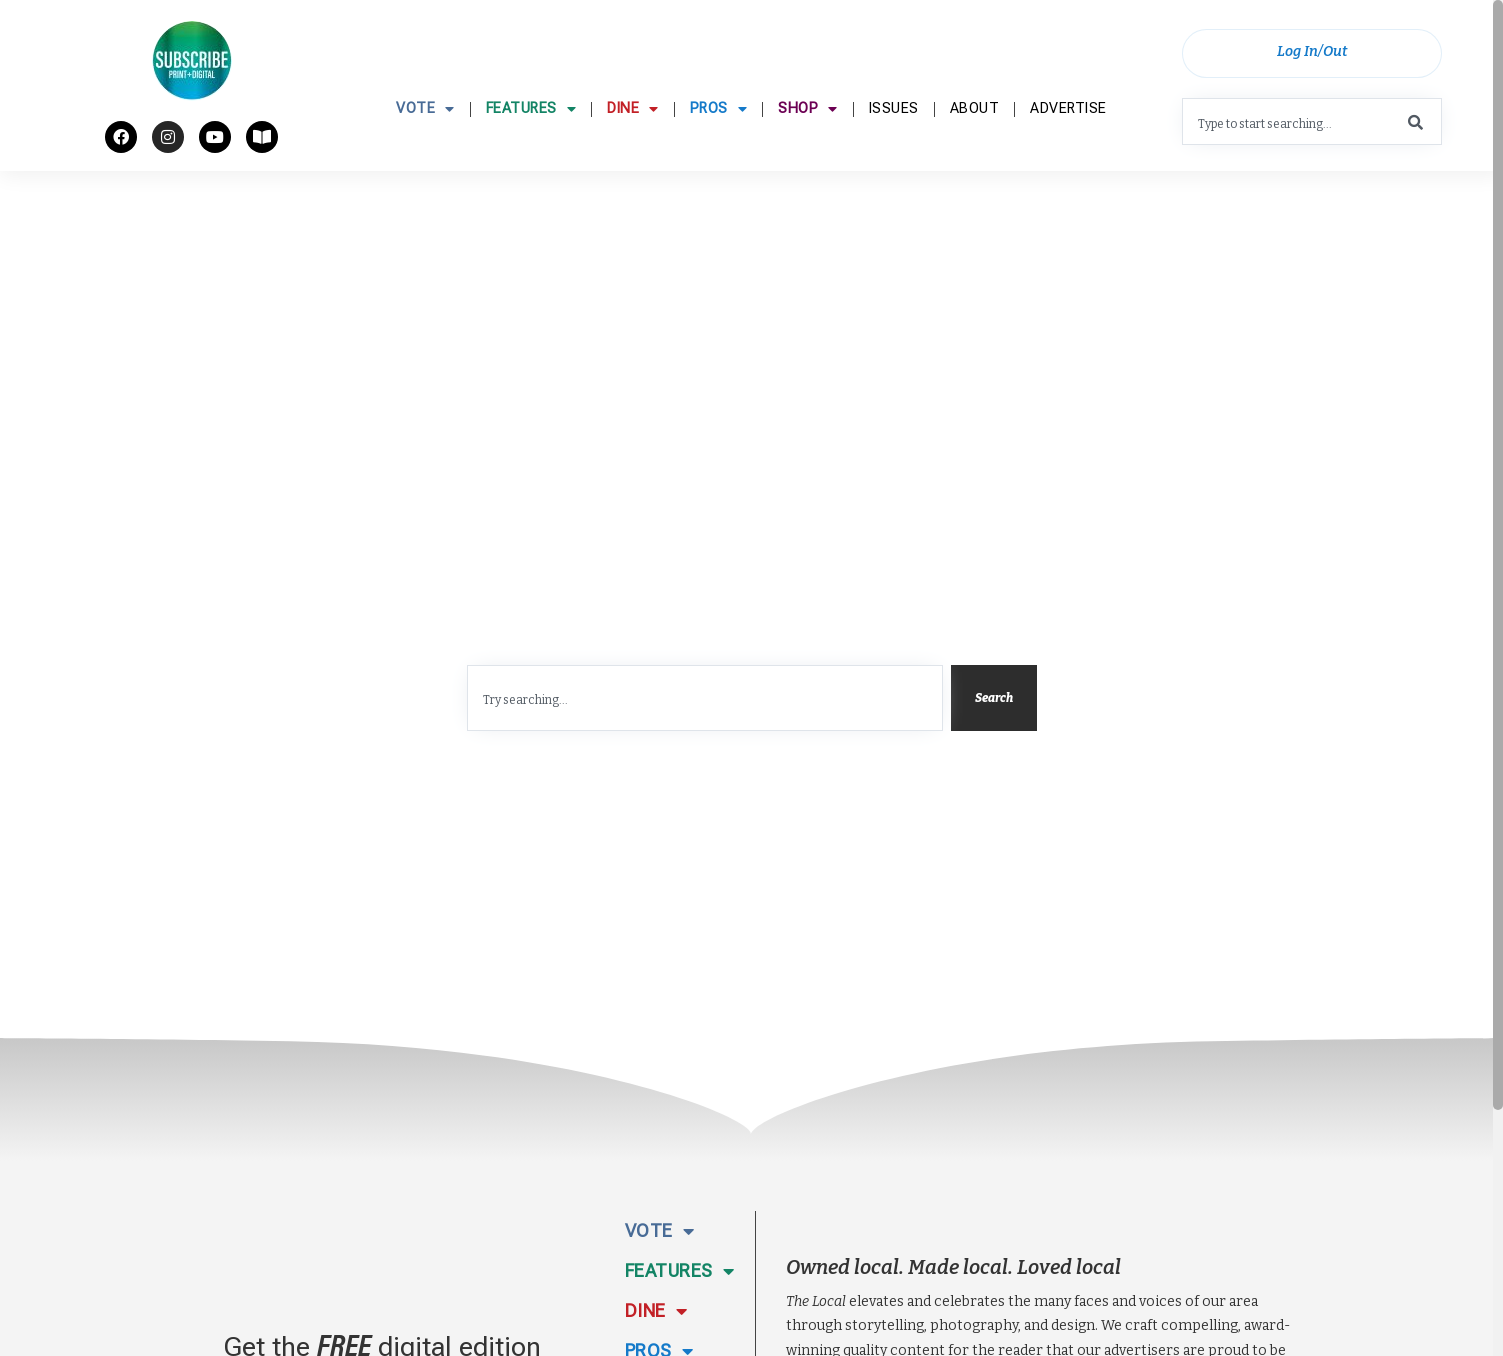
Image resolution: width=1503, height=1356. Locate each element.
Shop (808, 158)
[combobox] (1312, 129)
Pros (719, 158)
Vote (425, 158)
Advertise (1068, 157)
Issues (894, 157)
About (975, 157)
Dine (633, 158)
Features (531, 158)
